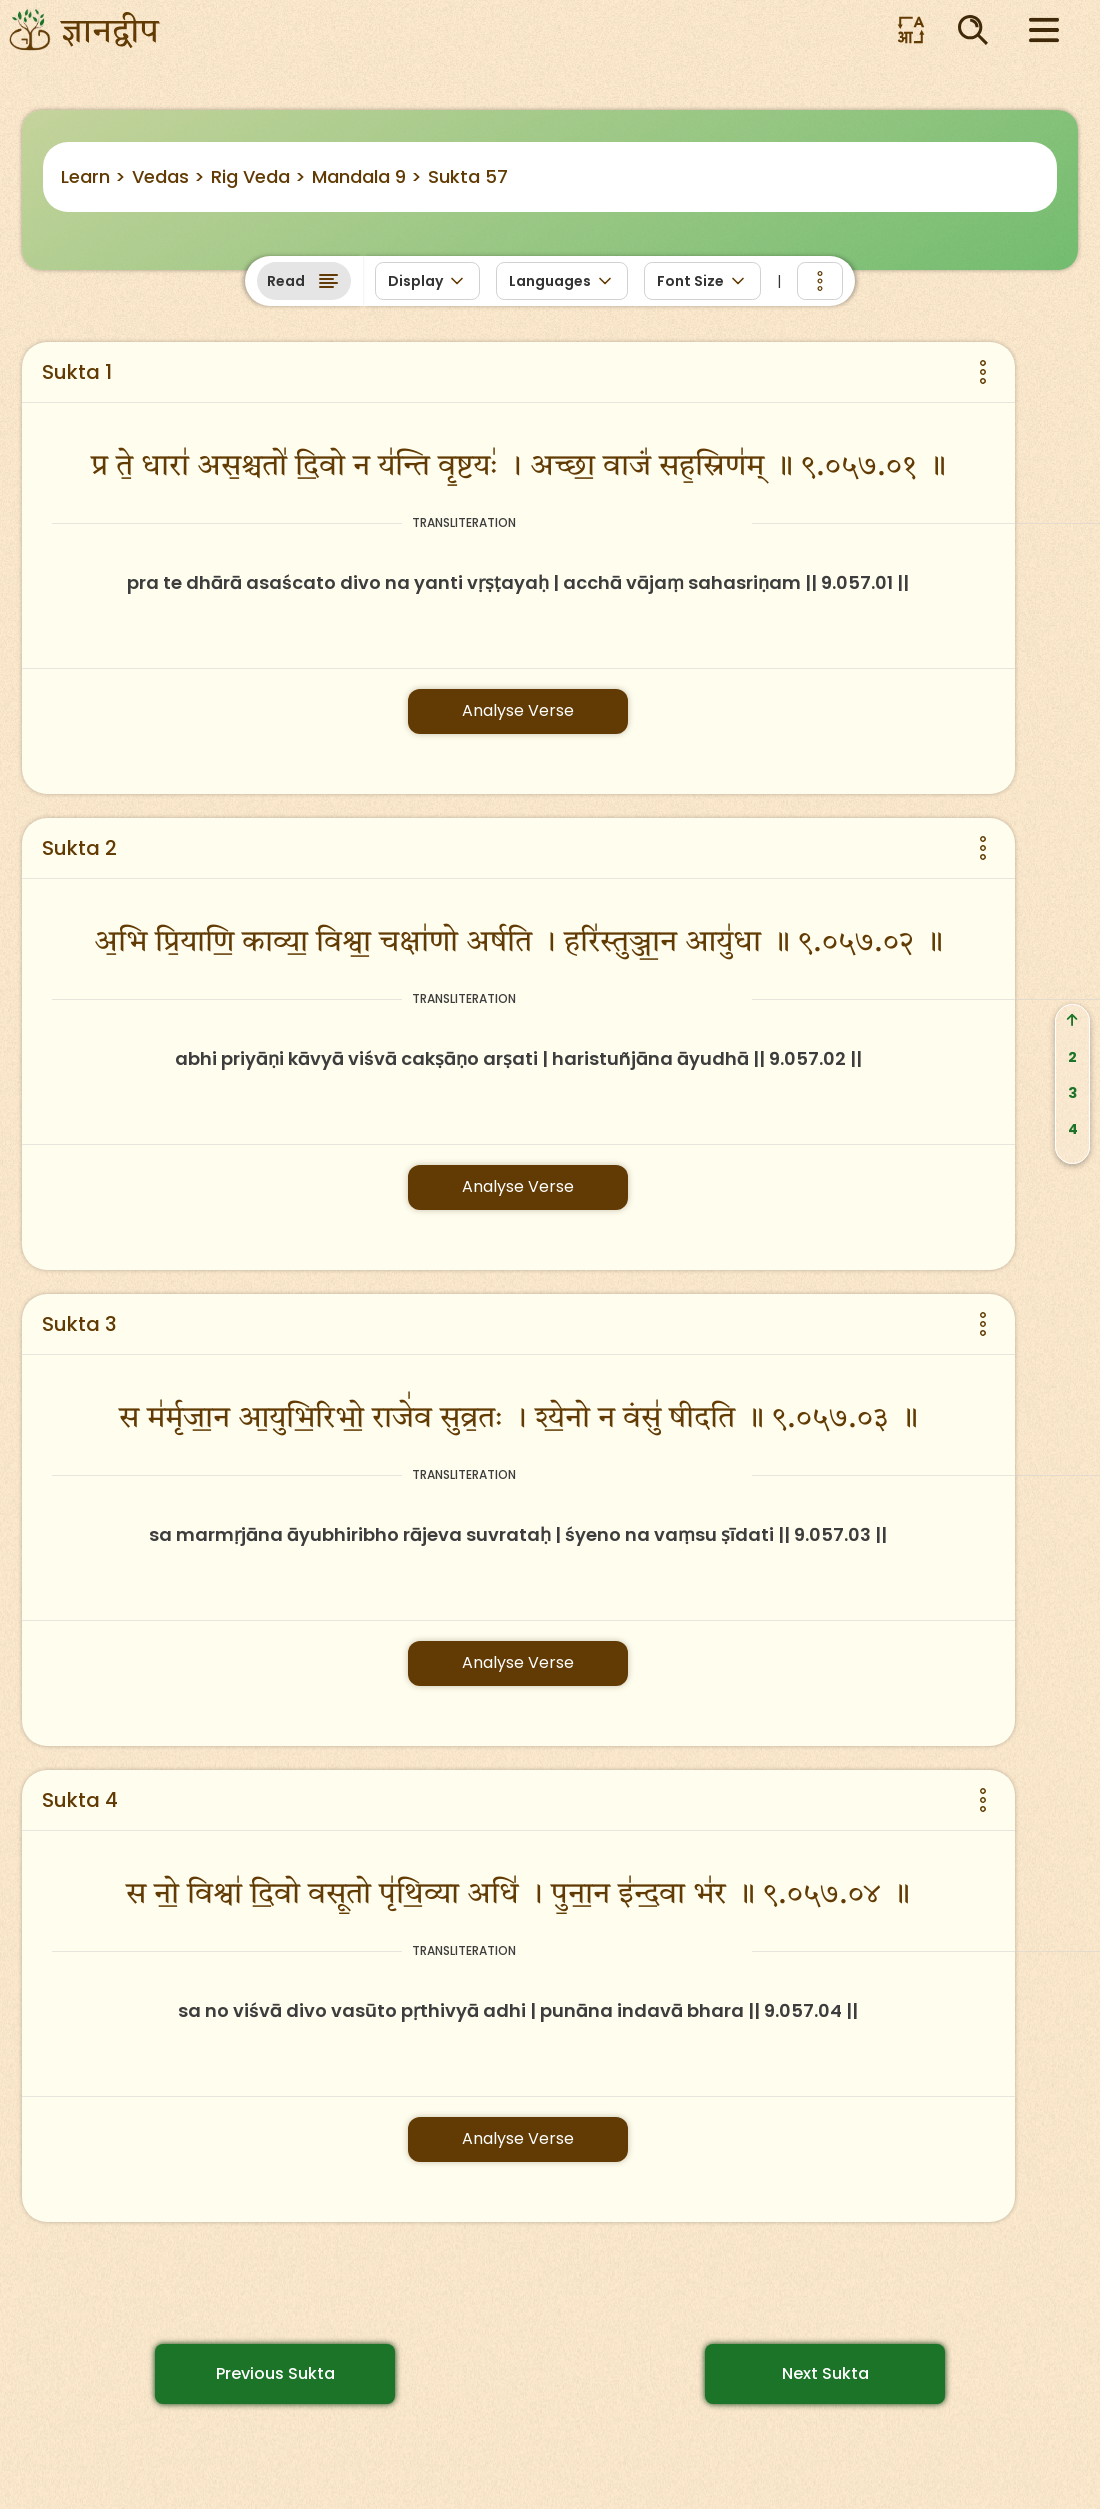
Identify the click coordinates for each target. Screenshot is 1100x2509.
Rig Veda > (258, 176)
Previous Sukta (275, 2373)
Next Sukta (825, 2373)
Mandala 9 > (367, 176)
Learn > (93, 176)
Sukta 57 (468, 176)
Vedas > (168, 176)
